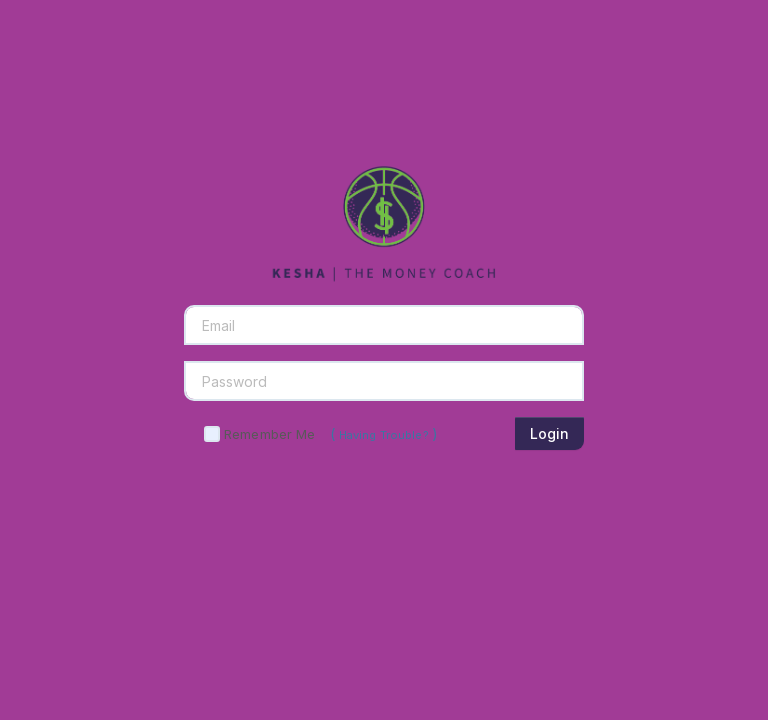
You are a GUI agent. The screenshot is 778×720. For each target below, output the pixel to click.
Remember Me (269, 434)
